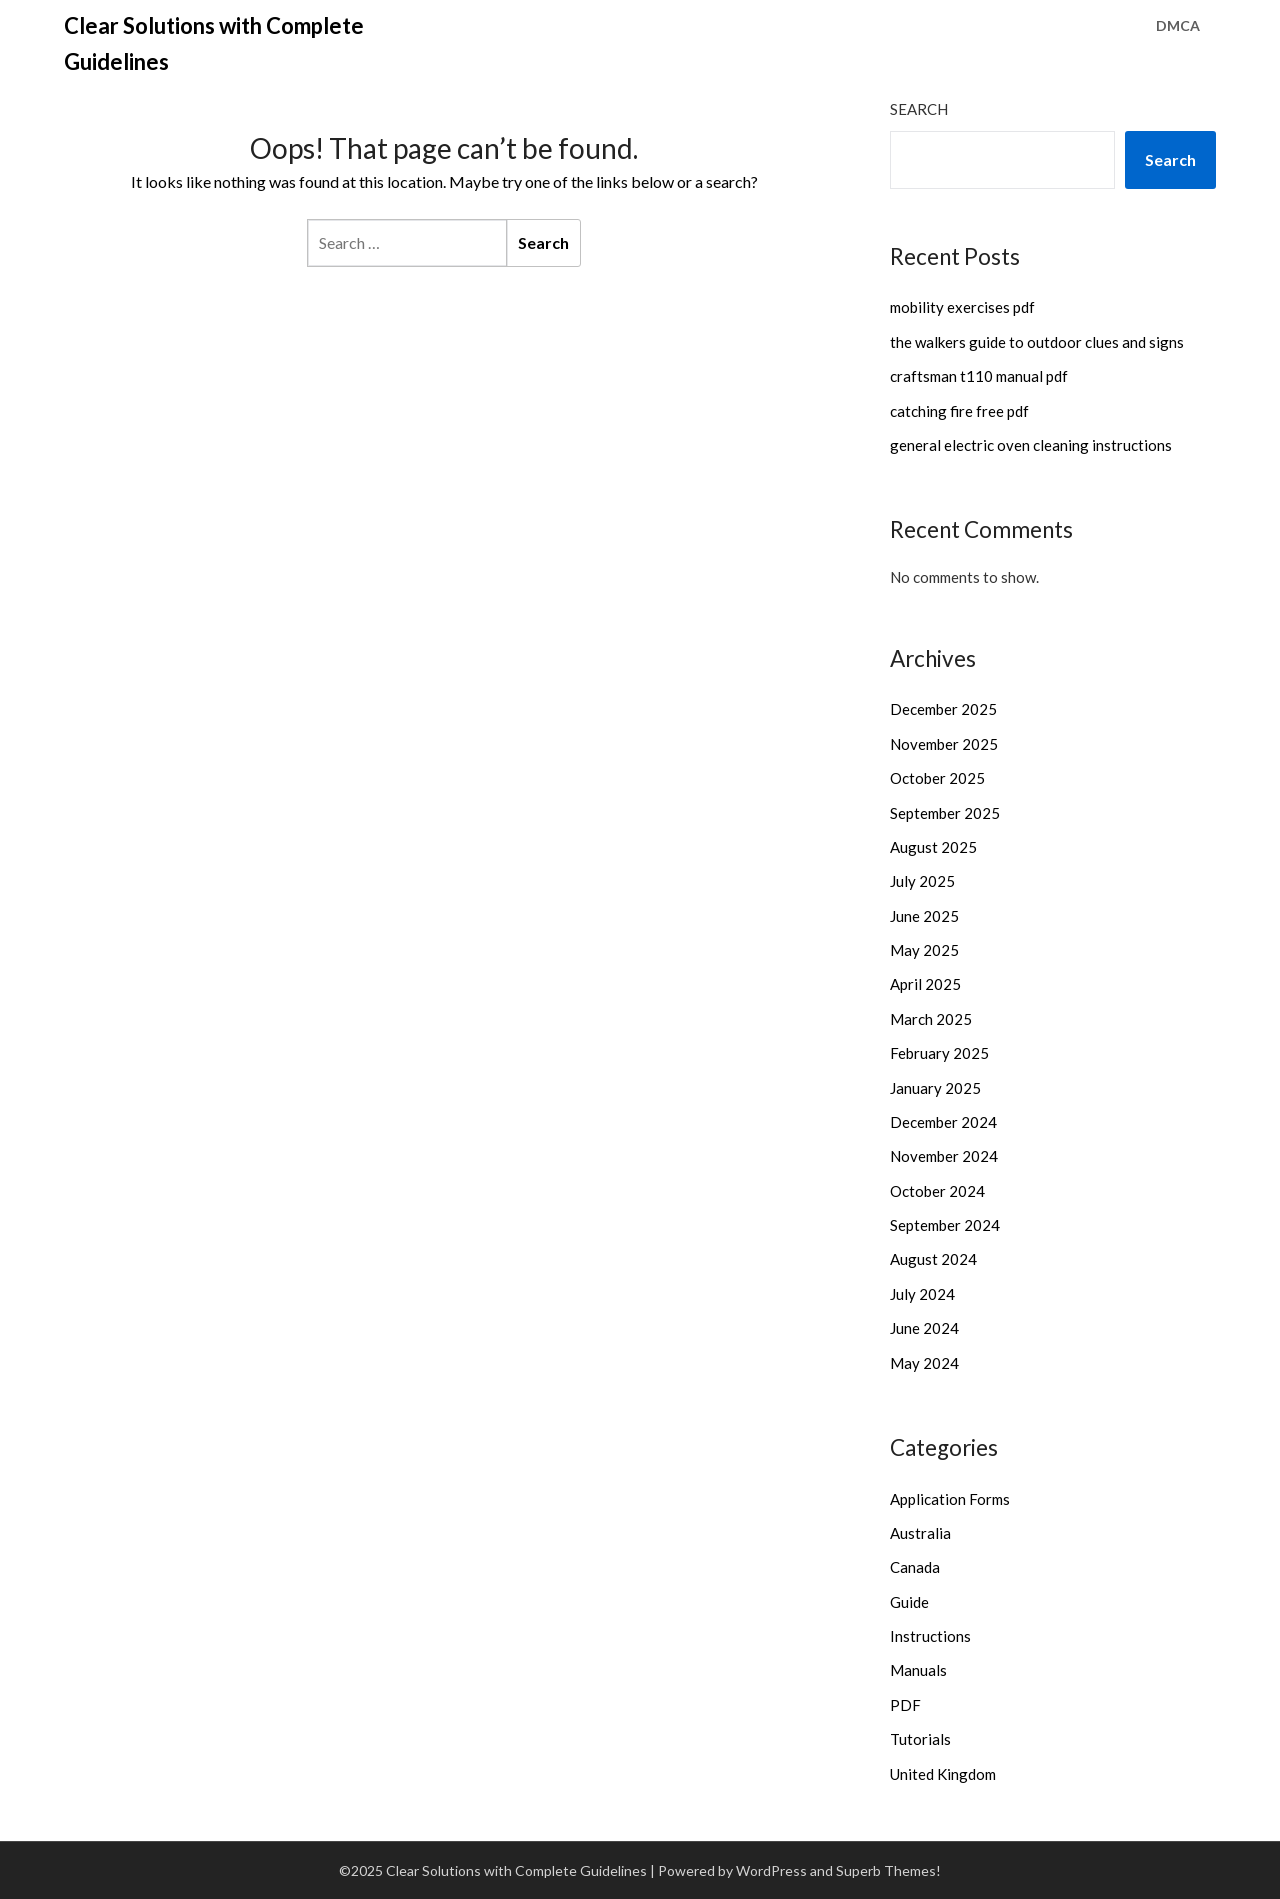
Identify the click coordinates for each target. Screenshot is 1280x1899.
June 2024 (924, 1328)
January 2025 (935, 1088)
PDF (905, 1705)
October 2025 (937, 778)
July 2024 (922, 1294)
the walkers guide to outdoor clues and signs (1037, 342)
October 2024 (937, 1191)
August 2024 (933, 1259)
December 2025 (943, 709)
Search (919, 109)
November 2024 (944, 1156)
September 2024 (945, 1225)
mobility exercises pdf (962, 307)
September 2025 (945, 813)
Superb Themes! (888, 1870)
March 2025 (931, 1019)
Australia (920, 1533)
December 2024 (943, 1122)
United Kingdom (943, 1774)
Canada (915, 1567)
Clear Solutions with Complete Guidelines (214, 43)
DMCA (1178, 25)
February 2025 (939, 1053)
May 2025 (924, 950)
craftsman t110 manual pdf (979, 376)
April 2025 (925, 984)
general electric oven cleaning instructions (1031, 445)
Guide (909, 1602)
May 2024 (924, 1363)
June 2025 (924, 916)
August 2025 (933, 847)
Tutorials (920, 1739)
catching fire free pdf (959, 411)
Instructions (930, 1636)
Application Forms (950, 1499)
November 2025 (944, 744)
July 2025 (922, 881)
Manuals (918, 1670)
